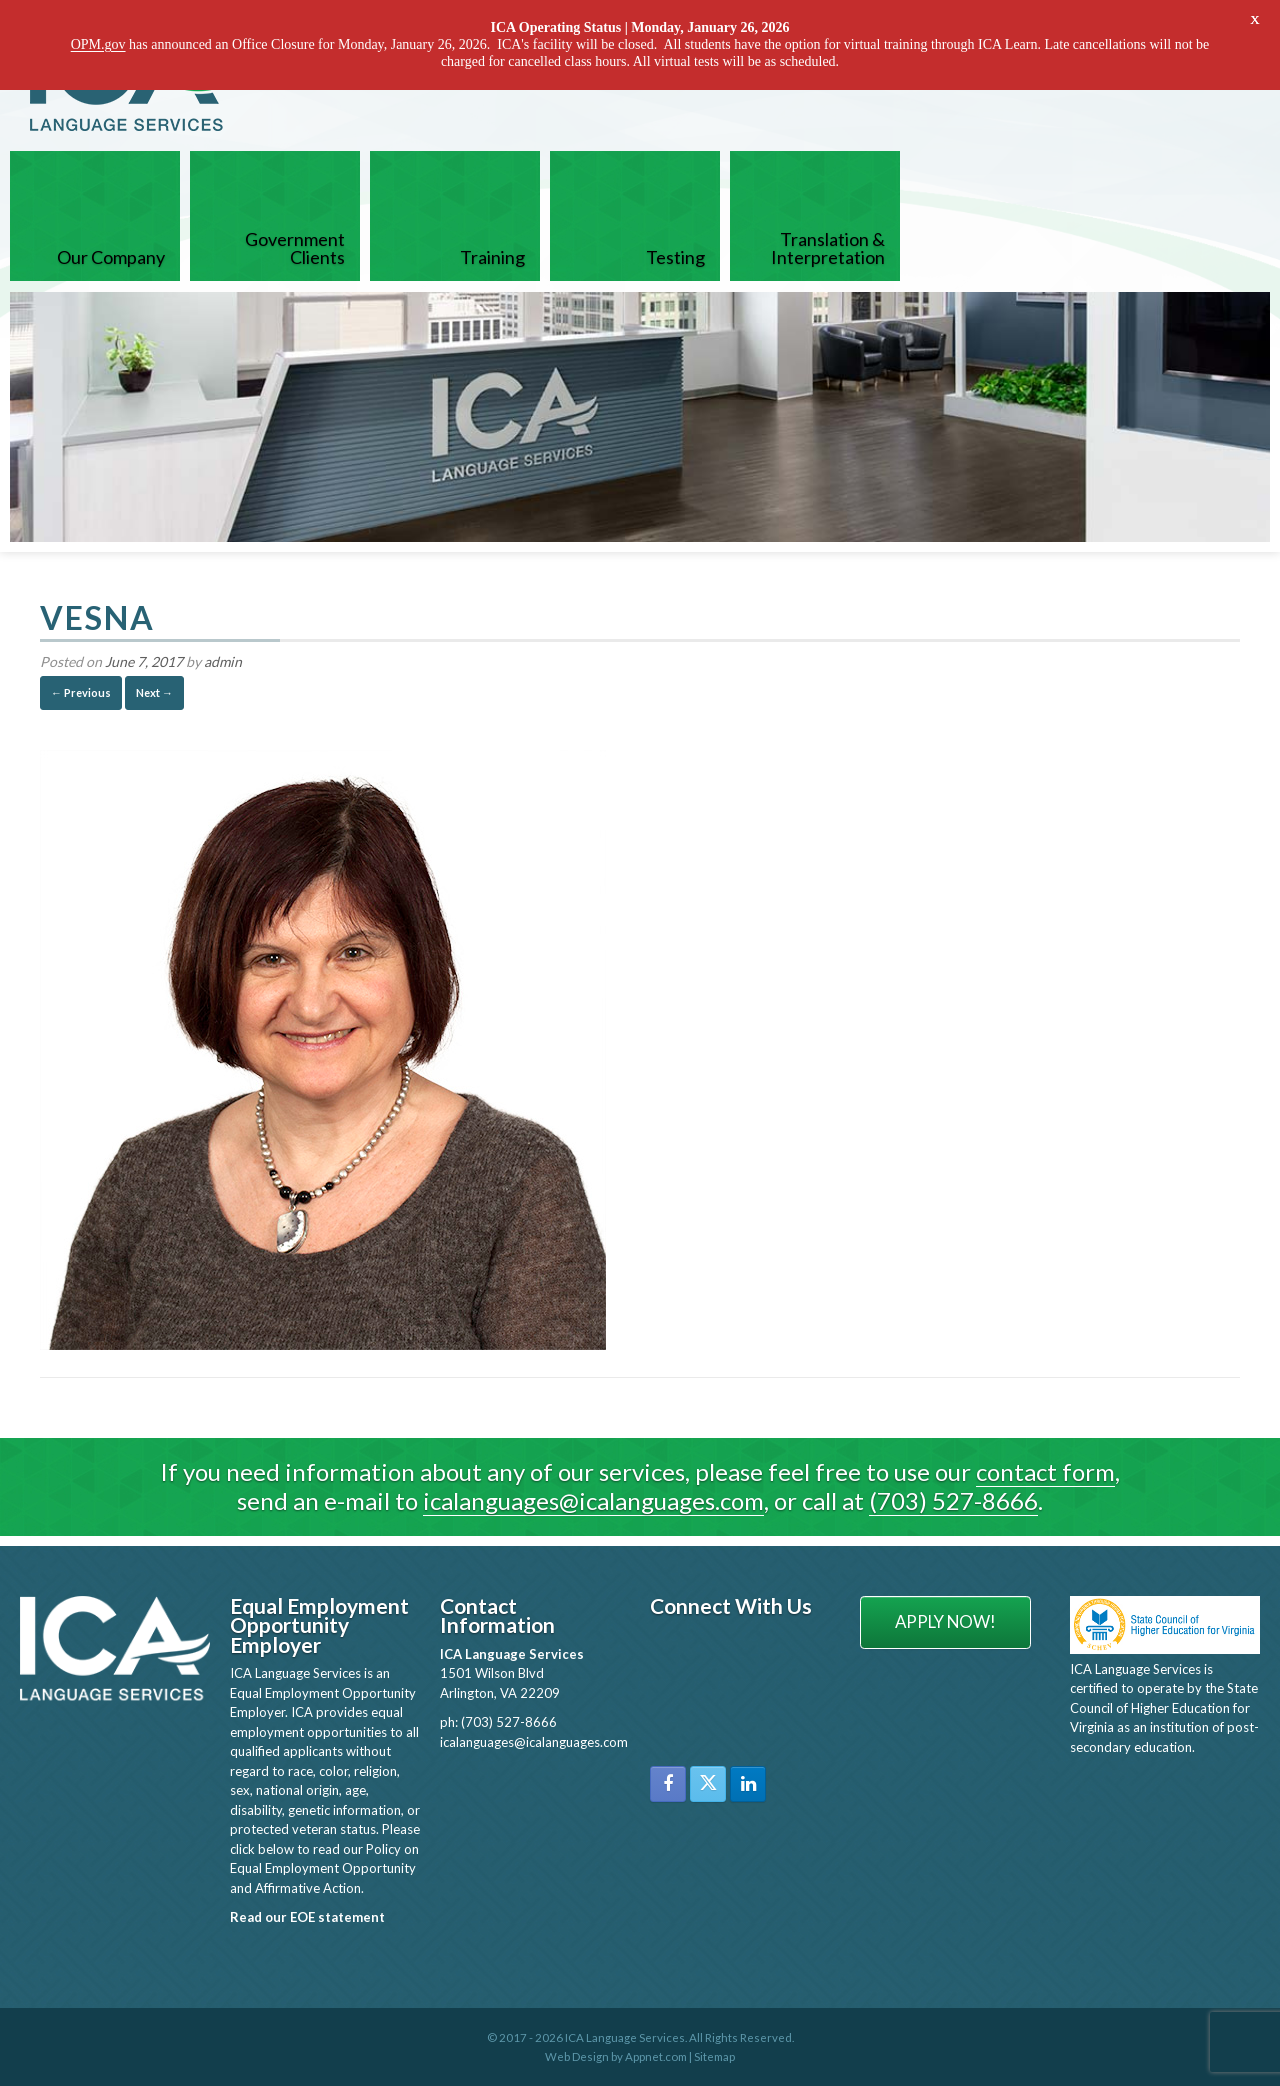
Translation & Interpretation (828, 247)
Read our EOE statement (307, 1916)
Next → (154, 691)
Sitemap (714, 2055)
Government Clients (295, 247)
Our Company (111, 256)
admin (223, 660)
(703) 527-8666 (953, 1499)
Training (492, 256)
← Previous (81, 691)
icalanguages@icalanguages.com (593, 1499)
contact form (1045, 1470)
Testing (675, 256)
